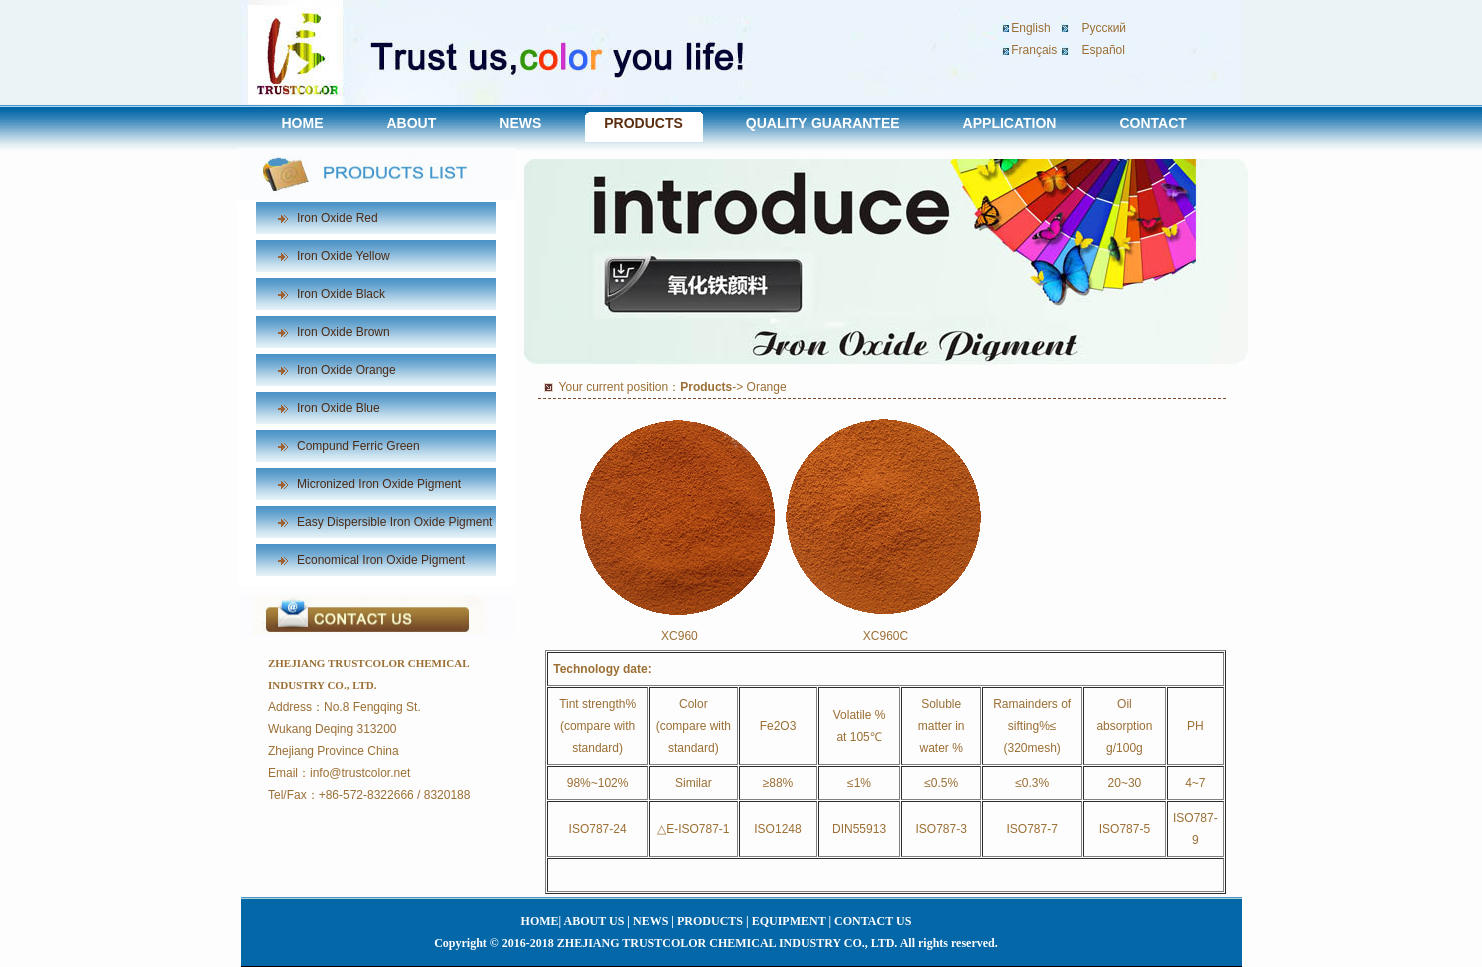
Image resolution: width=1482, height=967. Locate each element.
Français (1034, 50)
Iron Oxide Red (337, 218)
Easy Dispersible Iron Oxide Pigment (394, 522)
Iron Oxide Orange (346, 370)
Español (1103, 50)
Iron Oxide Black (341, 294)
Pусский (1104, 28)
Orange (767, 387)
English (1030, 28)
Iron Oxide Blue (338, 408)
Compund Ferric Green (358, 446)
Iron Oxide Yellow (343, 256)
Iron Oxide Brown (343, 332)
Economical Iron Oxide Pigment (381, 560)
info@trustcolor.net (360, 773)
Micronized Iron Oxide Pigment (379, 484)
